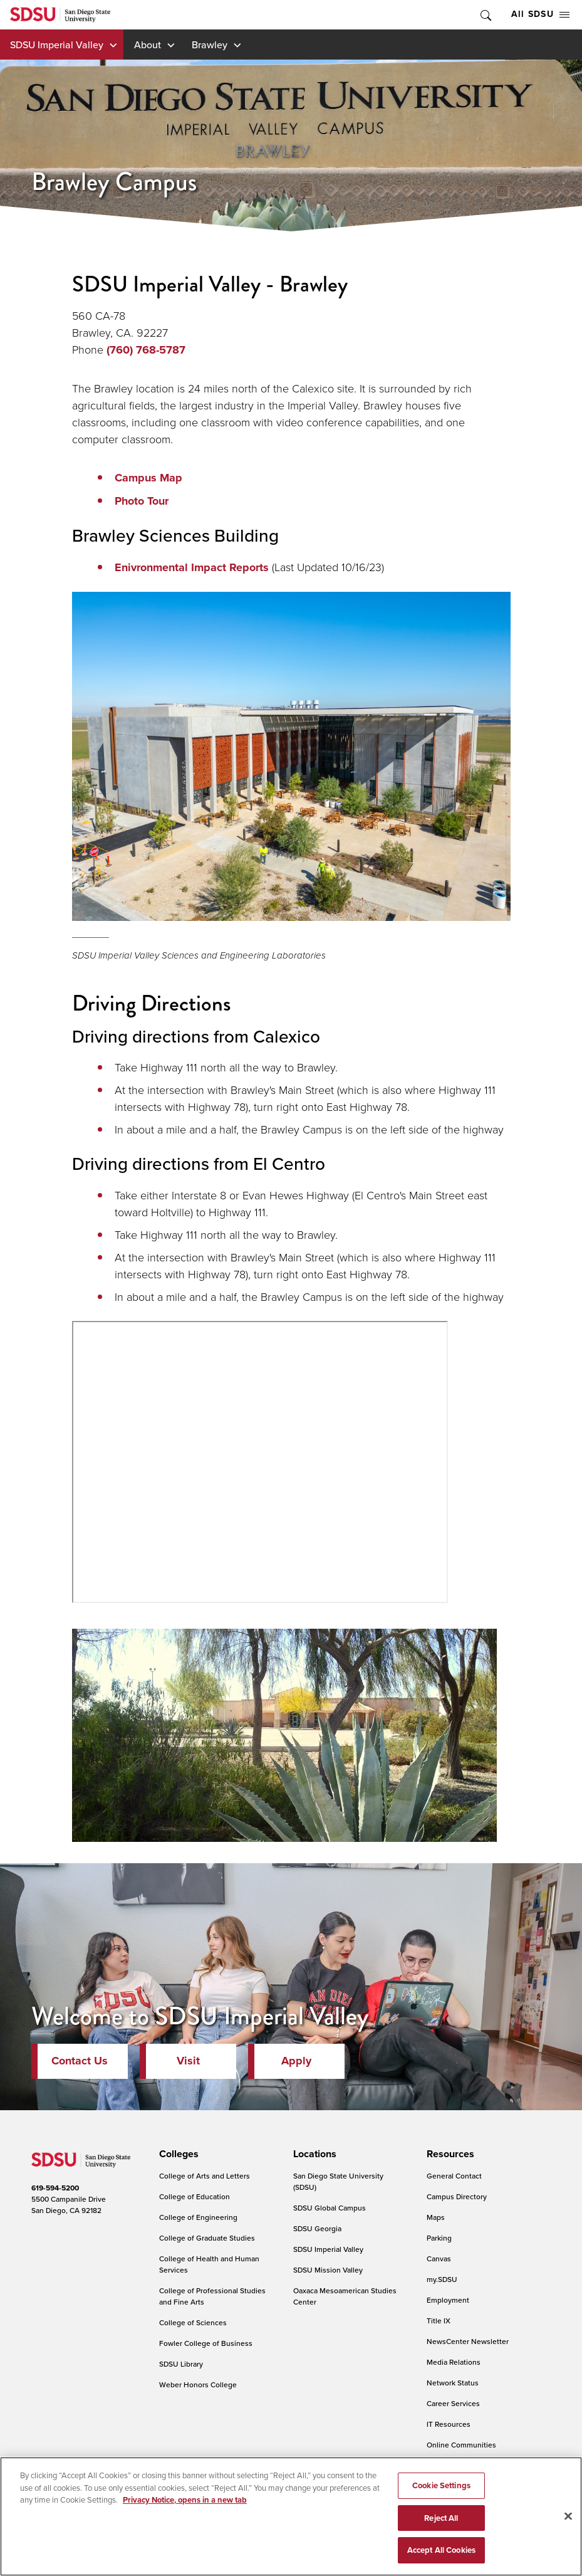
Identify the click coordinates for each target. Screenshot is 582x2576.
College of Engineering (198, 2217)
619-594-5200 (55, 2188)
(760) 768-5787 (146, 350)
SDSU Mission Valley (328, 2269)
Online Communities (461, 2444)
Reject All (441, 2518)
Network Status (453, 2382)
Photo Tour (142, 501)
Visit (188, 2061)
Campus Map (148, 478)
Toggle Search (484, 14)
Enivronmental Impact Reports (192, 567)
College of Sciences (193, 2322)
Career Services (453, 2403)
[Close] (568, 2516)
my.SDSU (442, 2279)
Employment (448, 2300)
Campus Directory (457, 2196)
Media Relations (454, 2362)
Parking (439, 2237)
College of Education (194, 2196)
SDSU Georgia (317, 2228)
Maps (436, 2217)
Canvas (439, 2258)
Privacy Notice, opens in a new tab (185, 2500)
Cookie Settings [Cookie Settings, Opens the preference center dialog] (441, 2485)
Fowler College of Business (205, 2343)
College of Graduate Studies (207, 2237)
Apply (296, 2061)
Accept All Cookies (441, 2550)
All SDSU (540, 14)
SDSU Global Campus (329, 2207)
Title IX (438, 2320)
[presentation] (177, 2154)
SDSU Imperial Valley (56, 44)
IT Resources (448, 2424)
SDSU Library (181, 2363)
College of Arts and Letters (204, 2175)
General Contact (454, 2175)
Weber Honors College (198, 2384)
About (147, 44)
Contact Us (79, 2061)
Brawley (209, 44)
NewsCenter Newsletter (468, 2341)
